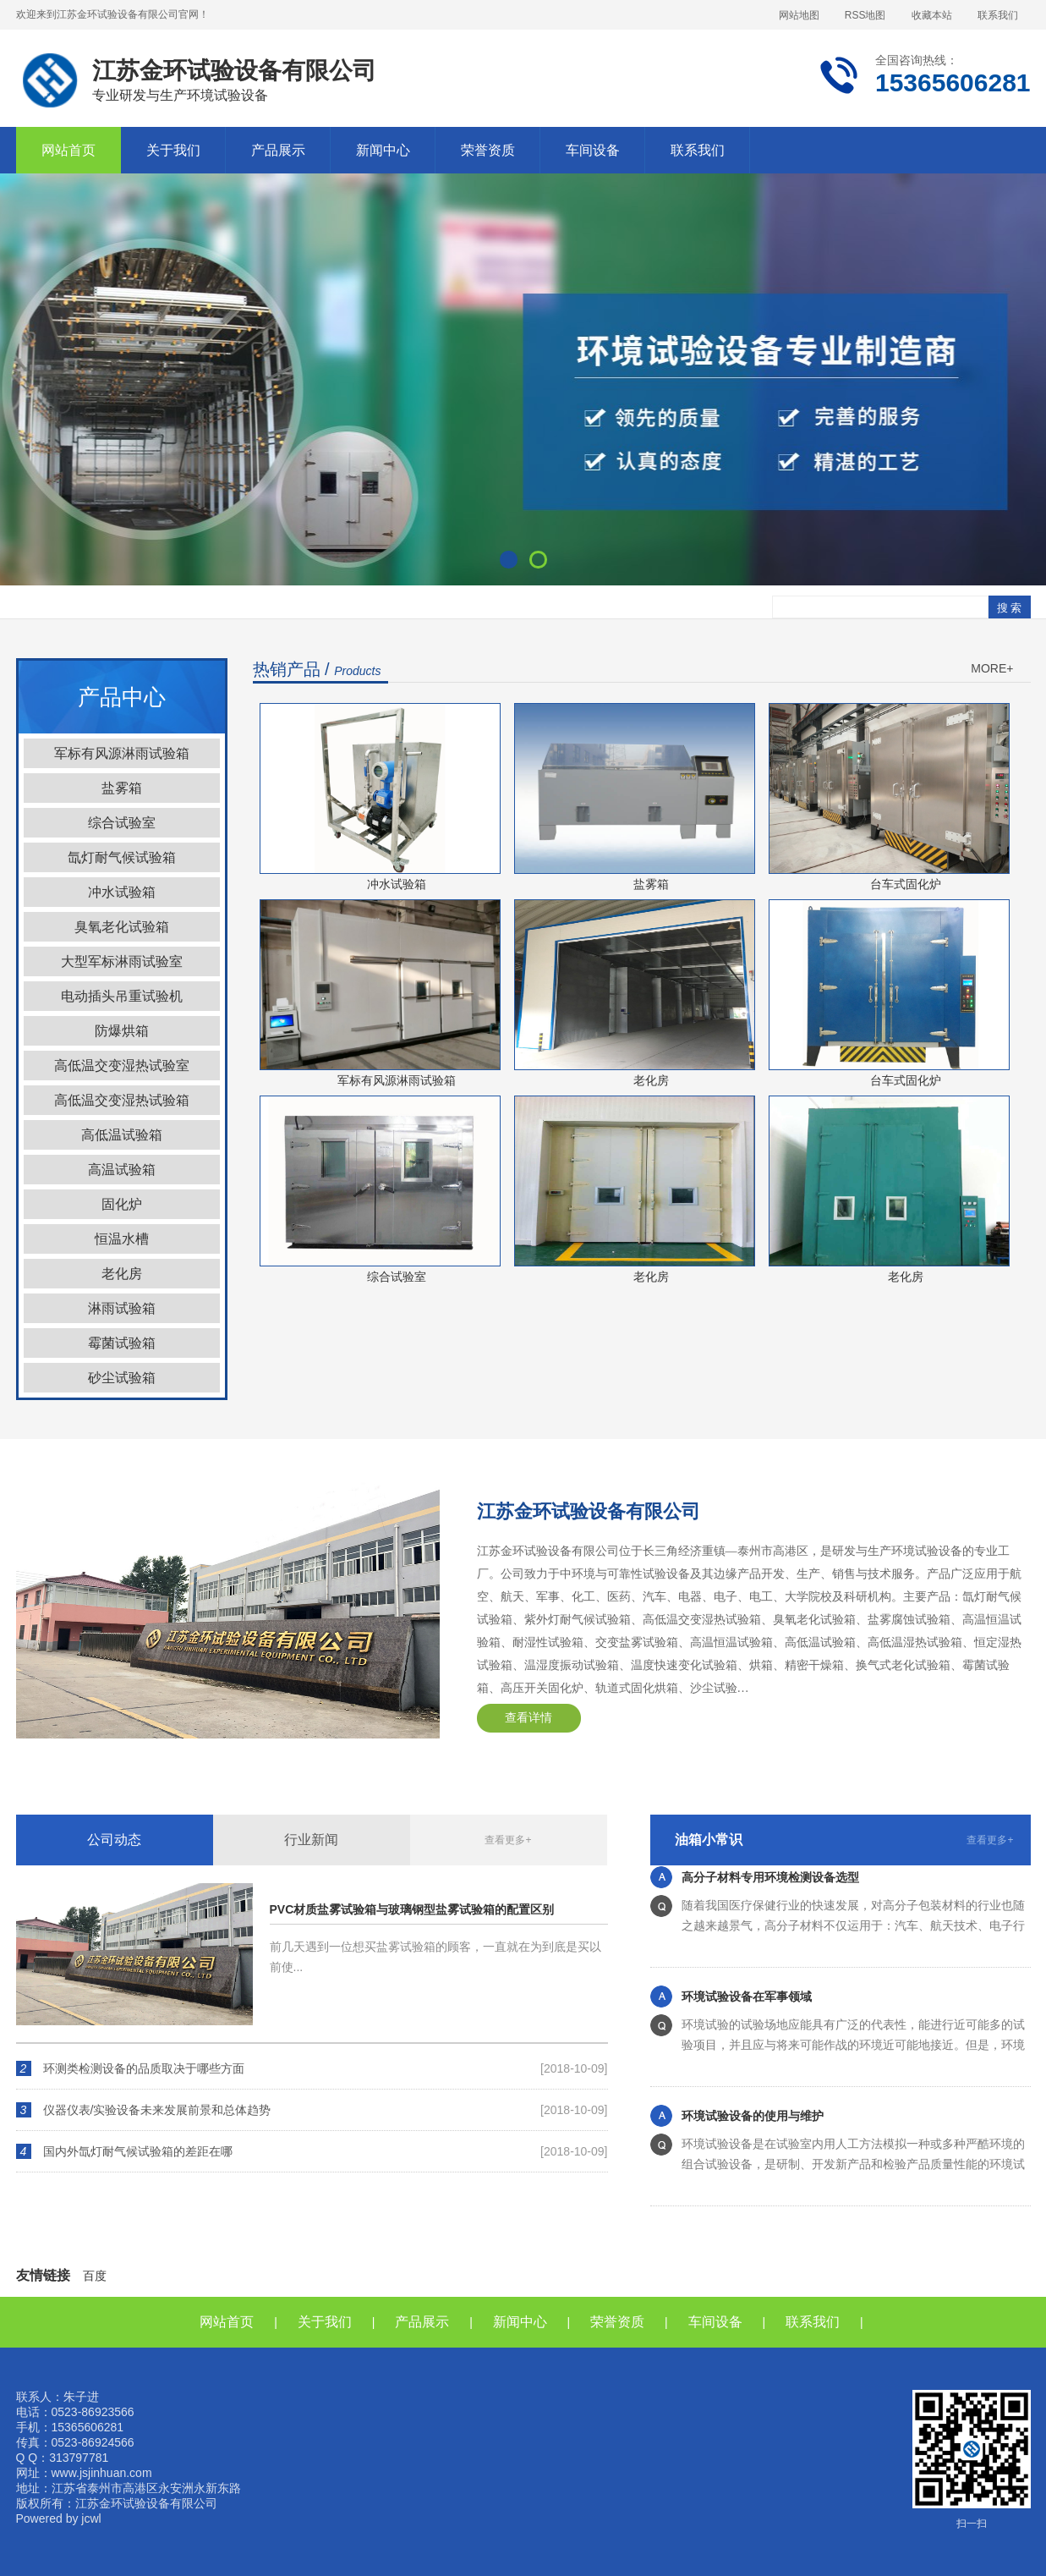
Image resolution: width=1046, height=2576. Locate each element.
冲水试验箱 (396, 884)
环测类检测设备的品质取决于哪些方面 (143, 2068)
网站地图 (799, 15)
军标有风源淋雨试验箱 (396, 1080)
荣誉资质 (488, 150)
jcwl (91, 2518)
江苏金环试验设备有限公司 (588, 1511)
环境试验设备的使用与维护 (753, 2118)
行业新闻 (311, 1839)
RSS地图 (865, 15)
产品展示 (278, 150)
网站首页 (68, 150)
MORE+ (992, 668)
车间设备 (593, 150)
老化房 (651, 1080)
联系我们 (998, 15)
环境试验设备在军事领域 (747, 1999)
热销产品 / (317, 669)
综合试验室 (396, 1276)
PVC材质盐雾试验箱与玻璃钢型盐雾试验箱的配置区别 (396, 1909)
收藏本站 (932, 15)
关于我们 (173, 150)
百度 (95, 2275)
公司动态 (114, 1839)
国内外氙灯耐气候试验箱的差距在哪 (138, 2151)
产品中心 (122, 697)
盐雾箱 (651, 884)
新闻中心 (383, 150)
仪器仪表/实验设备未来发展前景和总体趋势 (157, 2110)
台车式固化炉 (905, 884)
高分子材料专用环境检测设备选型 (770, 1880)
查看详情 (528, 1717)
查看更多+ (508, 1840)
